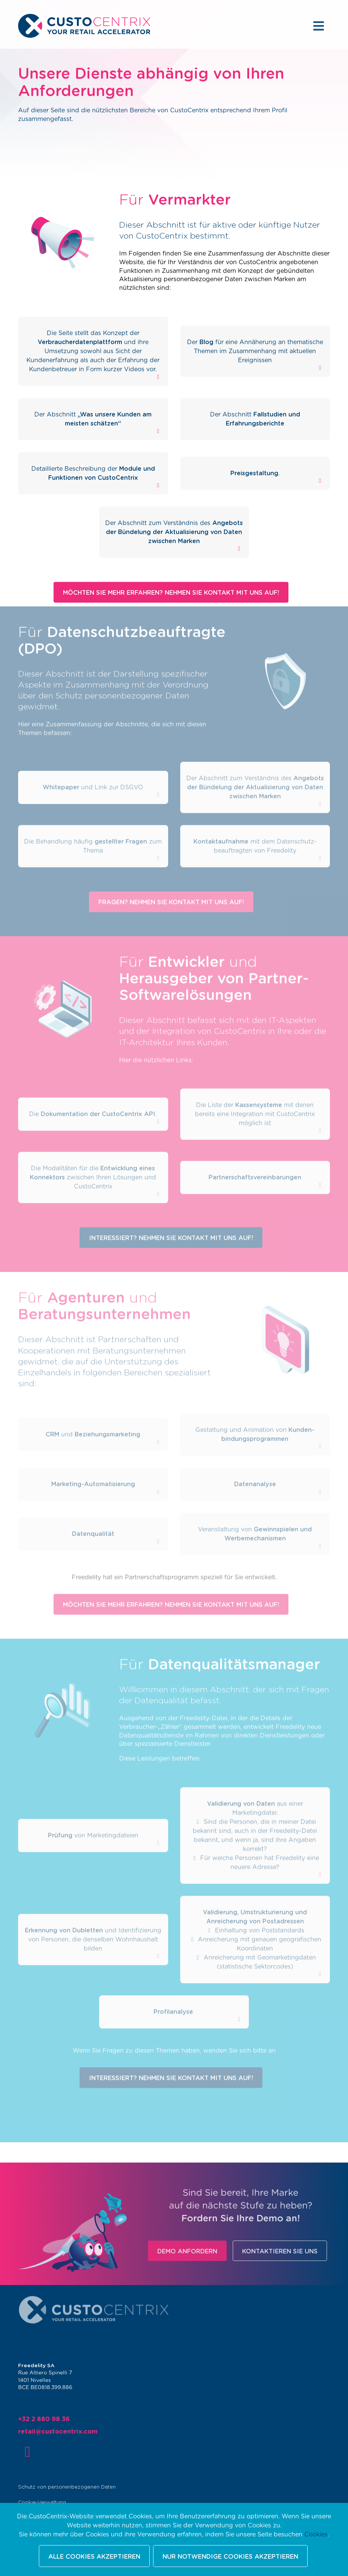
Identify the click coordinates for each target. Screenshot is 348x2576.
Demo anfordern (205, 2251)
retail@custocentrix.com (63, 2432)
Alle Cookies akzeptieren (94, 2557)
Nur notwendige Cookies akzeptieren (230, 2557)
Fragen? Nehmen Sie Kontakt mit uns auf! (171, 889)
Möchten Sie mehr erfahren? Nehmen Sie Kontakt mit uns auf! (171, 593)
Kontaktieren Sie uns (298, 2251)
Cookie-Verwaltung (49, 2499)
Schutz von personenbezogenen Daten (72, 2485)
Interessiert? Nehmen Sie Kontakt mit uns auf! (171, 1226)
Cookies (316, 2535)
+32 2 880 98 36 (50, 2420)
